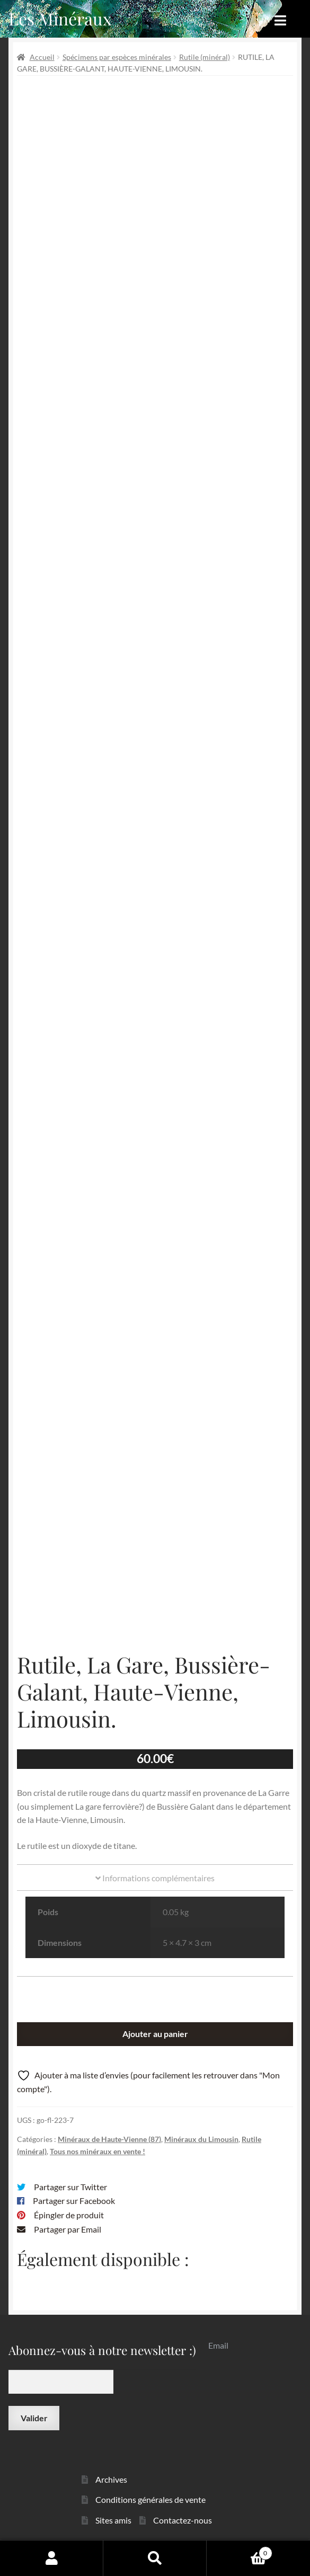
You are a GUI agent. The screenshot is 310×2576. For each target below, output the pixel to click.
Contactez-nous (182, 2520)
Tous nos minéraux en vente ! (97, 2151)
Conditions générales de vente (150, 2499)
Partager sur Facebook (74, 2201)
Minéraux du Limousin (201, 2139)
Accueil (42, 56)
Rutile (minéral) (204, 56)
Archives (111, 2479)
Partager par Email (67, 2229)
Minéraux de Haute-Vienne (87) (109, 2139)
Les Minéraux (60, 18)
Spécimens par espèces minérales (117, 56)
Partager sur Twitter (70, 2187)
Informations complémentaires (155, 1878)
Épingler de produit (69, 2215)
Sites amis (113, 2520)
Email (218, 2345)
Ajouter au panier (155, 2034)
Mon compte (51, 2558)
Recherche (155, 2558)
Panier (239, 2551)
